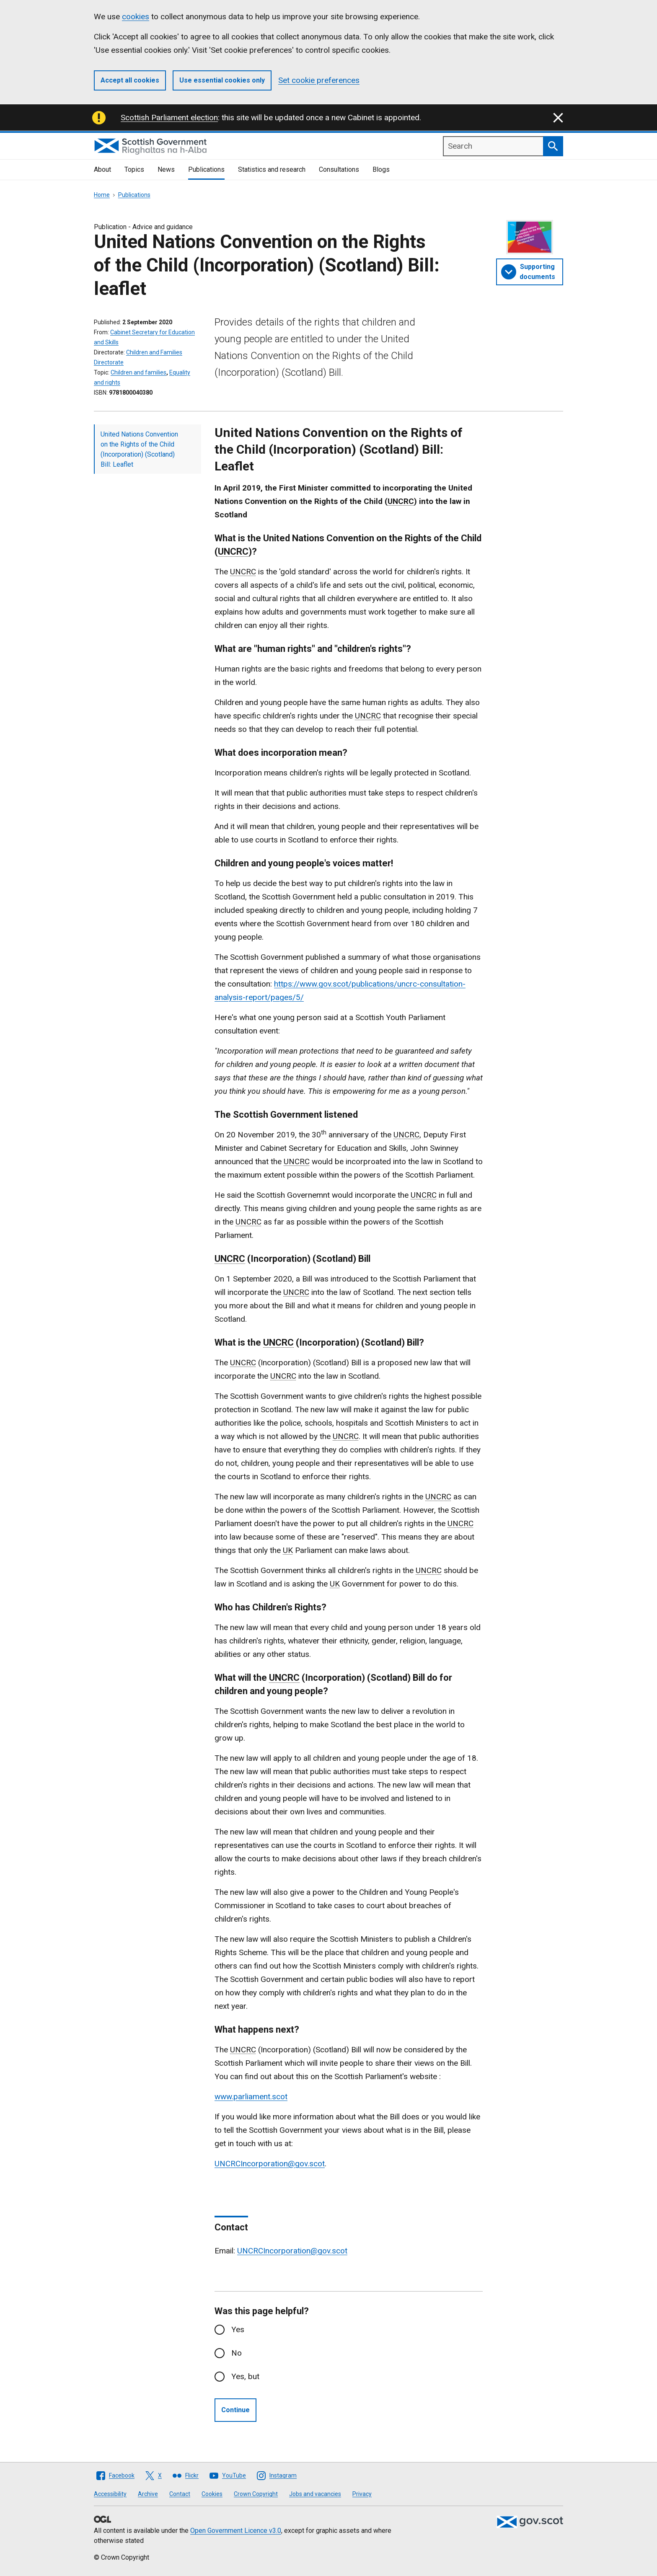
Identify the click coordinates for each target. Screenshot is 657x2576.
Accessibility (110, 2494)
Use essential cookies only (222, 80)
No (236, 2353)
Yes (237, 2329)
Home (102, 194)
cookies (135, 16)
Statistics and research (271, 169)
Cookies (212, 2494)
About (102, 169)
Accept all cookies (130, 80)
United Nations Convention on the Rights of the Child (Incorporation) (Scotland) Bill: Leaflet (139, 449)
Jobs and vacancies (315, 2494)
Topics (134, 169)
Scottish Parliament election (169, 117)
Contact (179, 2494)
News (166, 169)
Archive (148, 2494)
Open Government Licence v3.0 (235, 2531)
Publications (206, 169)
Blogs (381, 169)
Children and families (138, 372)
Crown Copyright (256, 2494)
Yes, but (245, 2376)
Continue (235, 2410)
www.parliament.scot (251, 2096)
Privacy (362, 2494)
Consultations (339, 169)
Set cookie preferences (319, 80)
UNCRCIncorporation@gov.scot (270, 2163)
